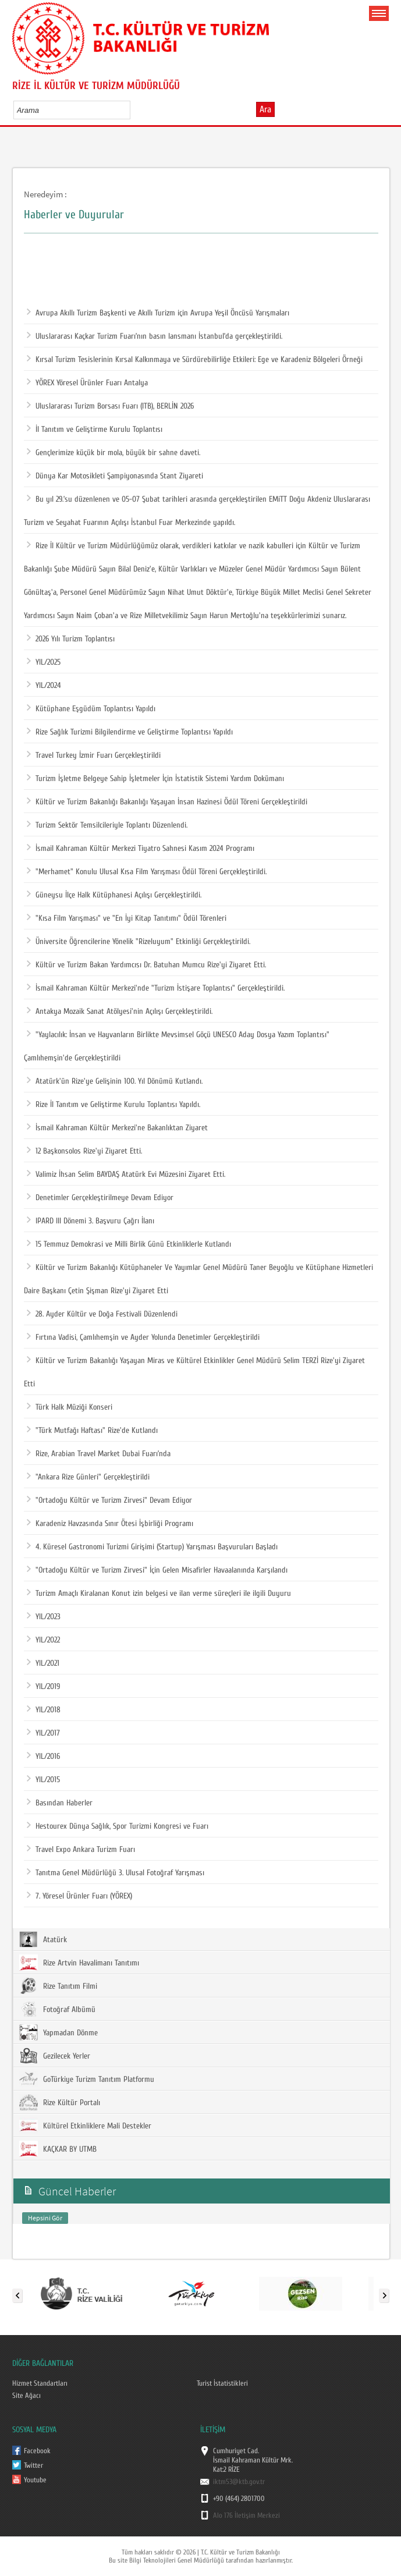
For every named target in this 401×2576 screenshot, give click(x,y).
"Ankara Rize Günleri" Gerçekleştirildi (88, 1477)
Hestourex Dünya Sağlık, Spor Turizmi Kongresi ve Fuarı (117, 1826)
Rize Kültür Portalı (59, 2102)
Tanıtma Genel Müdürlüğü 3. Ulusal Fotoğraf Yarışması (115, 1873)
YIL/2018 (44, 1710)
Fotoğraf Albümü (57, 2009)
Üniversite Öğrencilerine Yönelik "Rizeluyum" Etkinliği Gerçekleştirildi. (138, 941)
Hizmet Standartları (40, 2383)
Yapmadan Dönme (58, 2032)
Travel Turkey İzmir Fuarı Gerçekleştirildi (94, 755)
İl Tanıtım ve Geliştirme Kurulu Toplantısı (94, 429)
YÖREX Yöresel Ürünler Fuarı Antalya (87, 383)
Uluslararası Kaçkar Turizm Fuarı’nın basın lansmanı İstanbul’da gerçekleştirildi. (154, 336)
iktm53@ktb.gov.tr (239, 2482)
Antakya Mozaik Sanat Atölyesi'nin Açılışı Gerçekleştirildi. (119, 1011)
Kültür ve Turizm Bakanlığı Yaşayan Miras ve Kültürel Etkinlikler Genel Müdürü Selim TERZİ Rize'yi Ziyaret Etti (194, 1369)
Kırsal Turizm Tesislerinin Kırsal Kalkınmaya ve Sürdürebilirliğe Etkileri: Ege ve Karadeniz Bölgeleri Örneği (195, 359)
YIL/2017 (43, 1733)
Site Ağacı (26, 2396)
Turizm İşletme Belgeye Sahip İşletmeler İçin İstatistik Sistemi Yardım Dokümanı (155, 778)
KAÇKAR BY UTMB (58, 2149)
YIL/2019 (43, 1686)
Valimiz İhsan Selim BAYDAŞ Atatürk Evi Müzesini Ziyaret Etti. (126, 1174)
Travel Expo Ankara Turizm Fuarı (81, 1849)
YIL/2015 (43, 1779)
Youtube (35, 2480)
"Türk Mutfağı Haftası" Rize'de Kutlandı (92, 1430)
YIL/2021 (43, 1663)
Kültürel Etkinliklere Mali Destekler (85, 2125)
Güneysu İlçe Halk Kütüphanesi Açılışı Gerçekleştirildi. (114, 895)
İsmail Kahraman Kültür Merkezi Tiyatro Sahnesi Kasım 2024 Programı (140, 848)
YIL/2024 (44, 685)
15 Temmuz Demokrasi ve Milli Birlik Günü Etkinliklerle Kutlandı (129, 1244)
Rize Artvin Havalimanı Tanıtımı (79, 1962)
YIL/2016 (43, 1756)
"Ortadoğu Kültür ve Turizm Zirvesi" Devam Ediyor (109, 1500)
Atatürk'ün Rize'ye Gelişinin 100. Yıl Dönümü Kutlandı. (115, 1081)
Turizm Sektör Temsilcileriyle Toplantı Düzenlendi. (107, 825)
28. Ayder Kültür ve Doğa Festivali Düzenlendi (102, 1314)
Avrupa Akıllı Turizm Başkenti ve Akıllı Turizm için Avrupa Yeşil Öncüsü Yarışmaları (158, 313)
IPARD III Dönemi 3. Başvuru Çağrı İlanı (90, 1221)
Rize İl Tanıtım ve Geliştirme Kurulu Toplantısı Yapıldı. (113, 1104)
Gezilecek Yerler (54, 2056)
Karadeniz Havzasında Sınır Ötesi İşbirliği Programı (110, 1523)
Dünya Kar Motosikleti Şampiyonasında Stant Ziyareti (115, 476)
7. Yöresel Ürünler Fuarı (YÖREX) (79, 1896)
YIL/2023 (44, 1616)
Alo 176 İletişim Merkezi (246, 2515)
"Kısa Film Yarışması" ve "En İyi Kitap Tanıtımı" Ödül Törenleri (126, 918)
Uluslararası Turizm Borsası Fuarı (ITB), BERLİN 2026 (110, 406)
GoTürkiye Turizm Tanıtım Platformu (86, 2079)
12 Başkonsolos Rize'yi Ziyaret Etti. (84, 1151)
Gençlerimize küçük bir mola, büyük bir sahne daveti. (113, 452)
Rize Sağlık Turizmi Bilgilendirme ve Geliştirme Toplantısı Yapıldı (130, 732)
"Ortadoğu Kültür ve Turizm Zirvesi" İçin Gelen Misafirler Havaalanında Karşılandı (157, 1570)
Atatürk (43, 1939)
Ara (265, 109)
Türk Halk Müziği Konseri (69, 1407)
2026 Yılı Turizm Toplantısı (71, 639)
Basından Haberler (60, 1803)
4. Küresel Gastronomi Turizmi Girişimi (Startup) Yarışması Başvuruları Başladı (152, 1547)
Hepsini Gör (45, 2217)
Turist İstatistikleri (222, 2383)
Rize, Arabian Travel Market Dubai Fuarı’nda (99, 1454)
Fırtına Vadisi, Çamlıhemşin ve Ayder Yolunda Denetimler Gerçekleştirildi (143, 1337)
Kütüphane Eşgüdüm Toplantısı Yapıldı (91, 709)
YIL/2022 (43, 1640)
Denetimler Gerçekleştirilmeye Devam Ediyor (100, 1197)
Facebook (37, 2451)
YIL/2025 (44, 662)
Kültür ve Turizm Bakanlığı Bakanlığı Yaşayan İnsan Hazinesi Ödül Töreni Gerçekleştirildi (167, 802)
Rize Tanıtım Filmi (58, 1986)
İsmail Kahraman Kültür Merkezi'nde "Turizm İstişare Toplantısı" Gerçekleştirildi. (156, 988)
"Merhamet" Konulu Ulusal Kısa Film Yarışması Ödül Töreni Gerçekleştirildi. (147, 871)
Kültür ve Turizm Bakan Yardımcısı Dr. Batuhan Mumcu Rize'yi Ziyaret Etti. (146, 965)
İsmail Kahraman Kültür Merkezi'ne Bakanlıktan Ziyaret (117, 1128)
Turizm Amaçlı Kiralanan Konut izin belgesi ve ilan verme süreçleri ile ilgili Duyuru (159, 1593)
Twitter (33, 2465)
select (133, 110)
